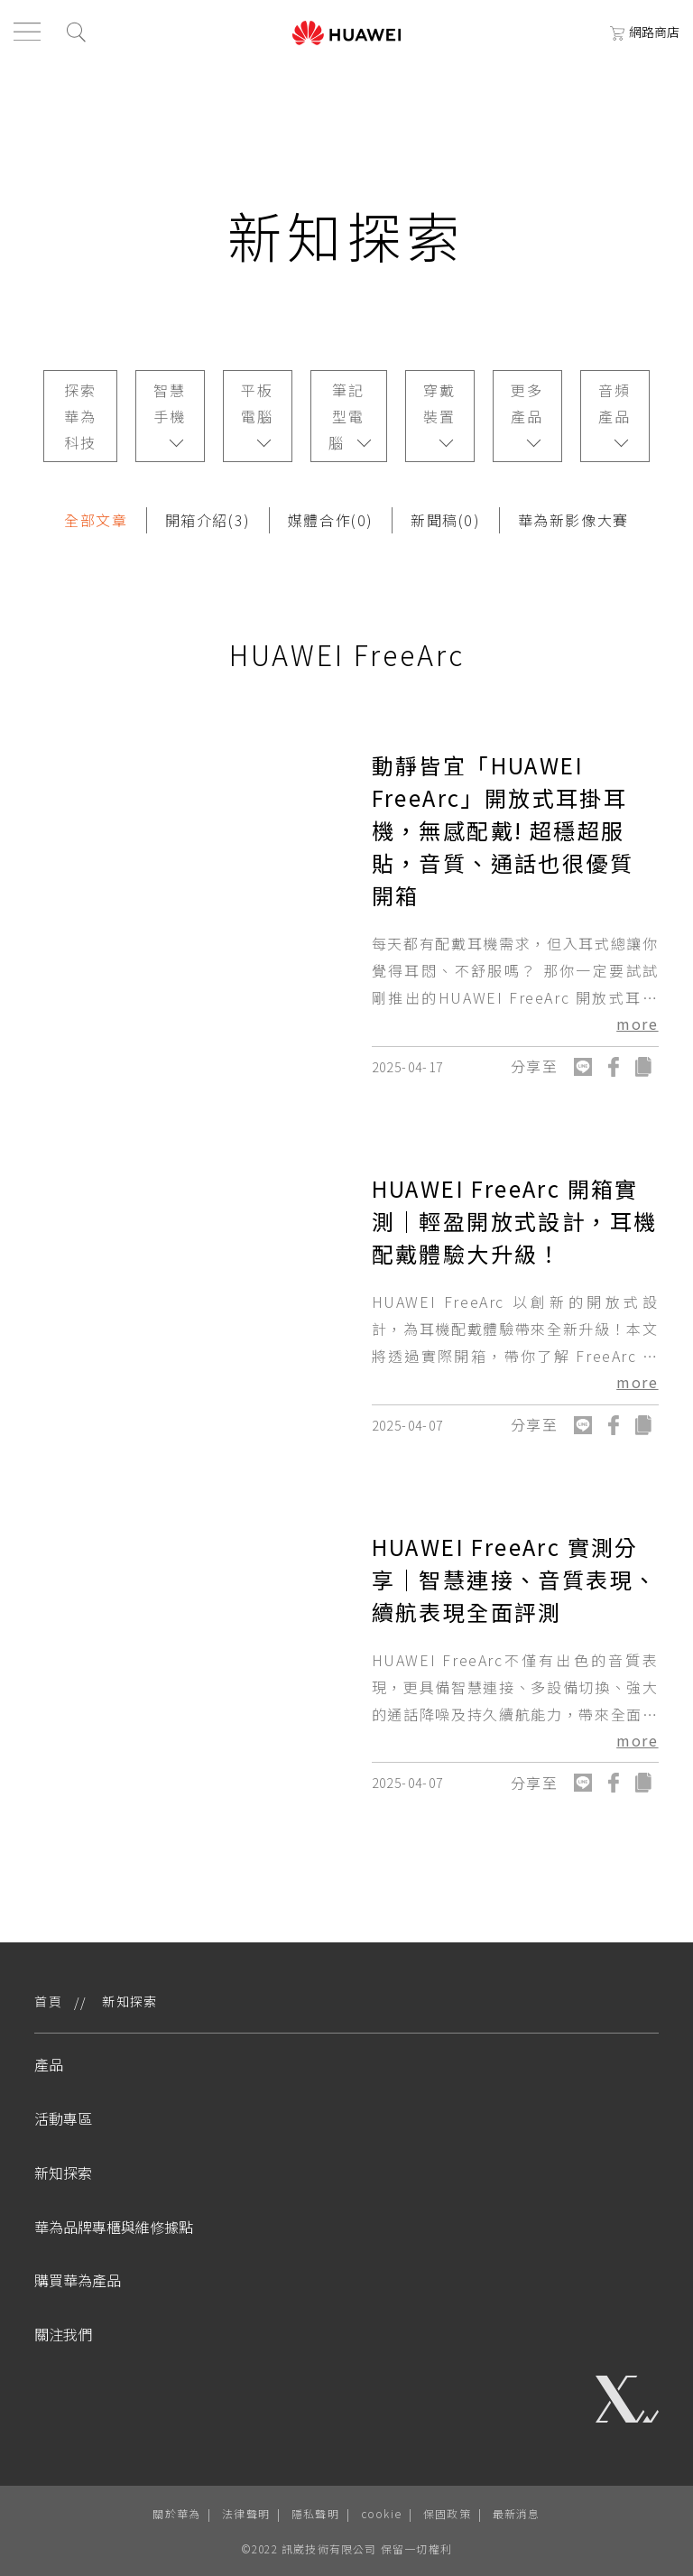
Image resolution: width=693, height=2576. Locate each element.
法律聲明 (246, 2513)
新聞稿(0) (446, 520)
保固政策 (447, 2513)
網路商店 (644, 32)
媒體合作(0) (331, 520)
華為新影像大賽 (573, 520)
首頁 (48, 2001)
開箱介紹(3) (208, 520)
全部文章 (95, 520)
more (637, 1023)
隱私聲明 (315, 2513)
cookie (381, 2513)
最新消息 (517, 2513)
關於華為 (176, 2513)
